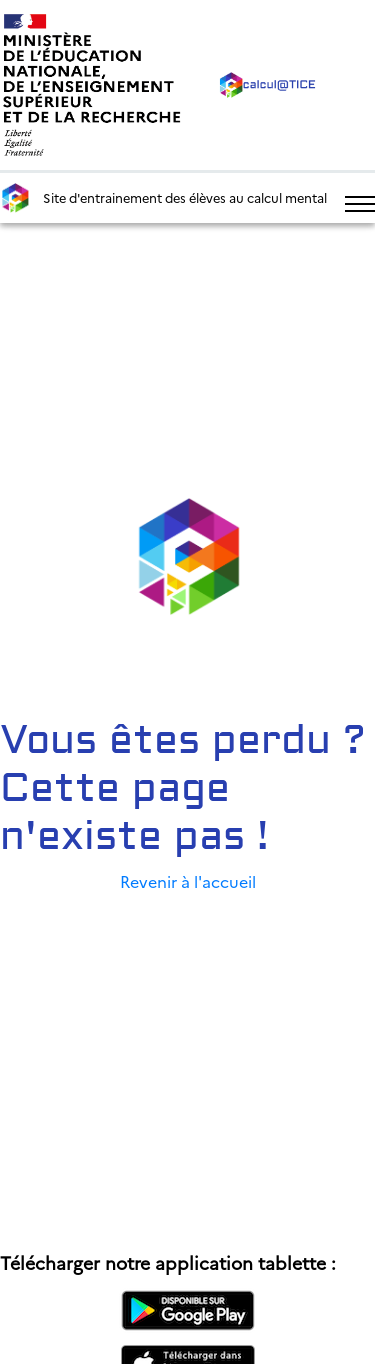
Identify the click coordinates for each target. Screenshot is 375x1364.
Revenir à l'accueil (188, 881)
